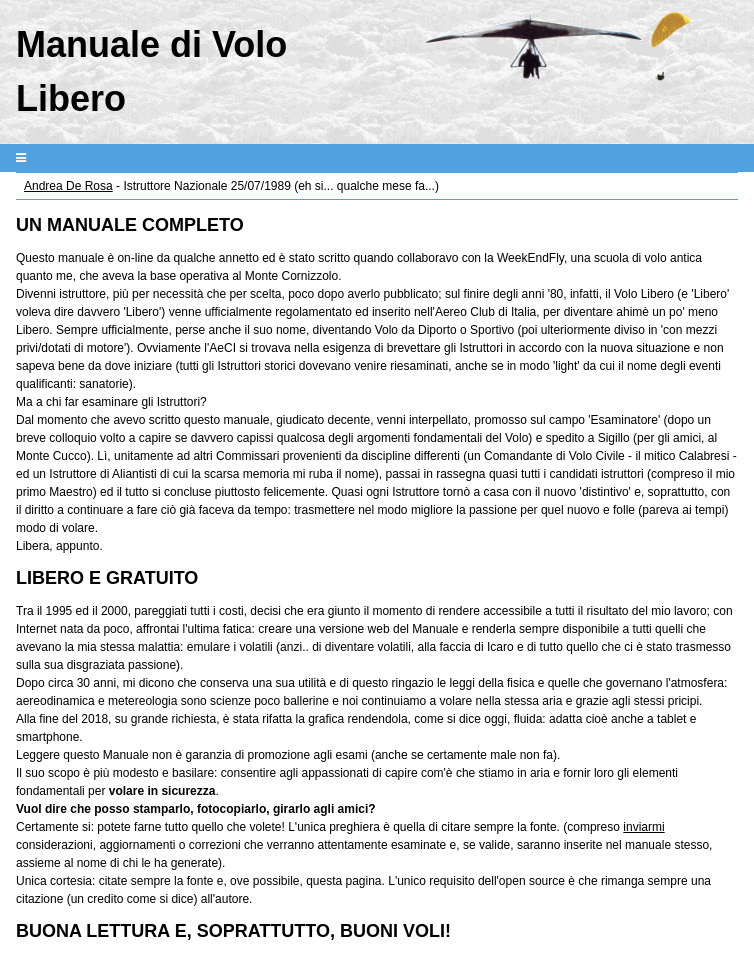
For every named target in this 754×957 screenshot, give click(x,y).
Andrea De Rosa (68, 186)
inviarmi (643, 827)
